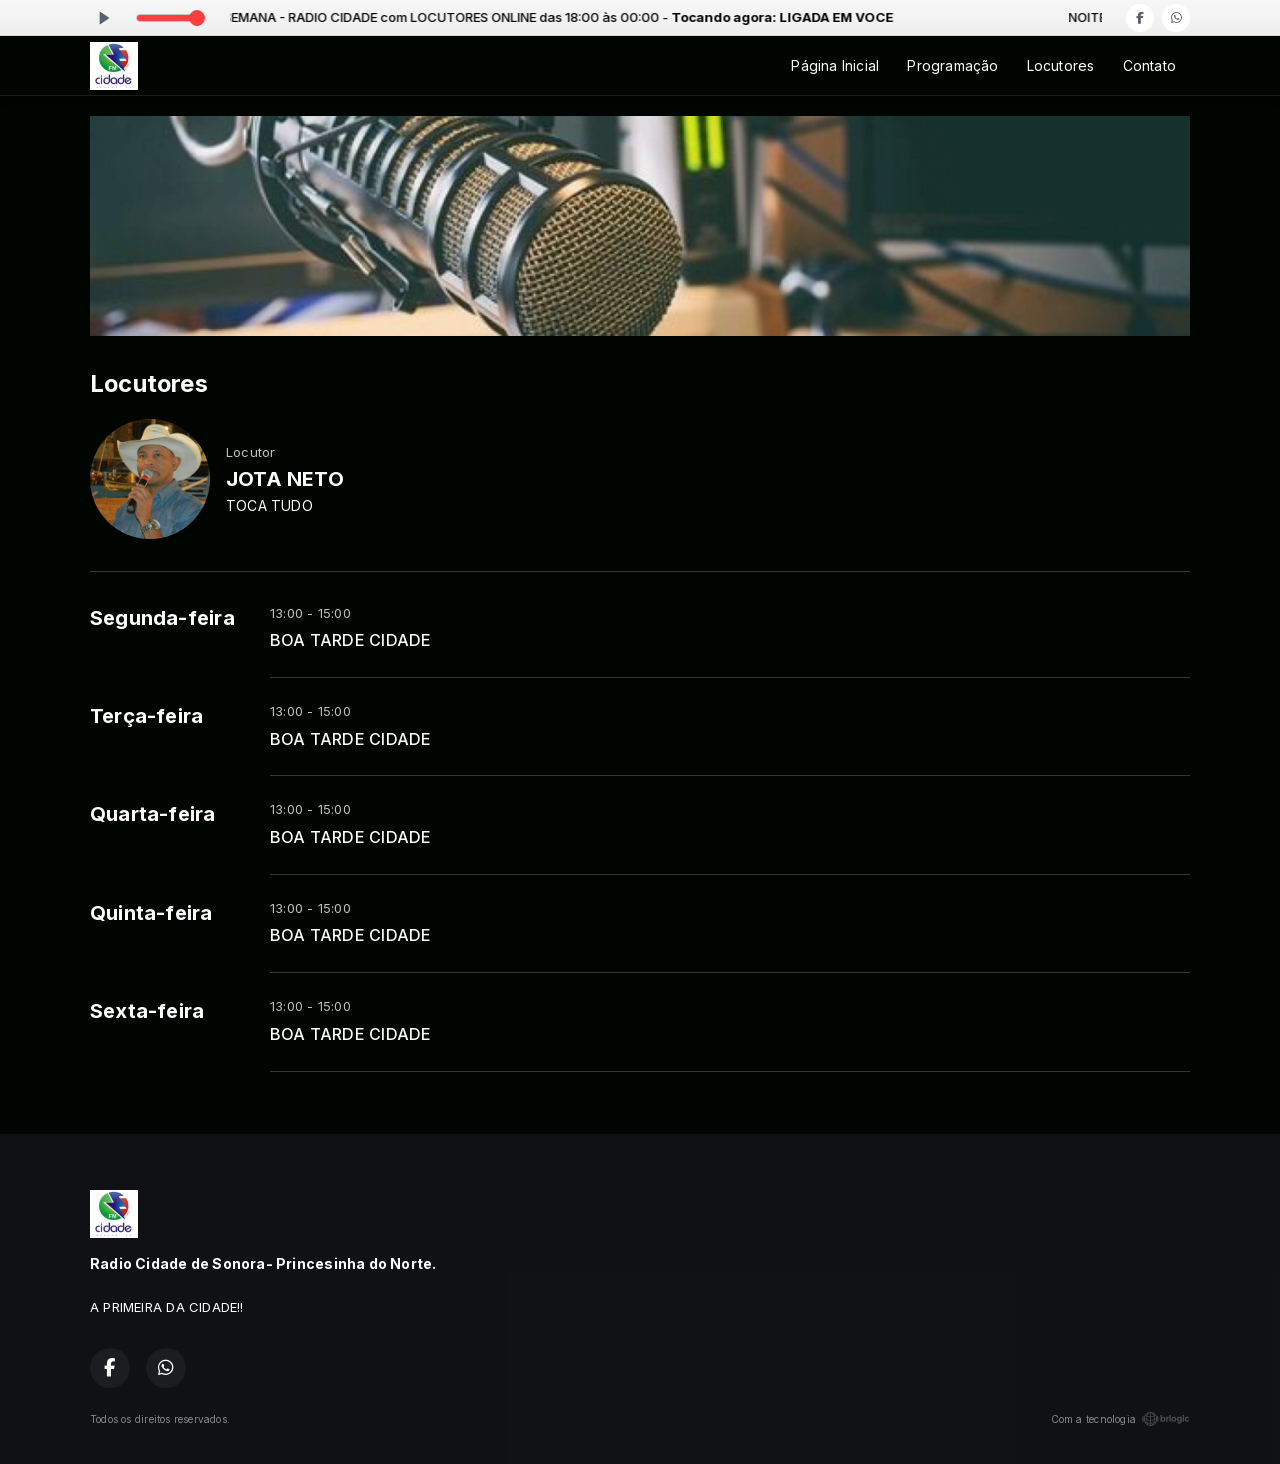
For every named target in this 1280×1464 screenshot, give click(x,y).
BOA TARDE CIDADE (350, 640)
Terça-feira (146, 716)
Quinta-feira (151, 913)
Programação (952, 65)
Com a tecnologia (1120, 1419)
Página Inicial (835, 65)
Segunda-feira (162, 618)
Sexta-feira (147, 1011)
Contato (1149, 65)
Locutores (1061, 65)
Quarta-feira (153, 814)
